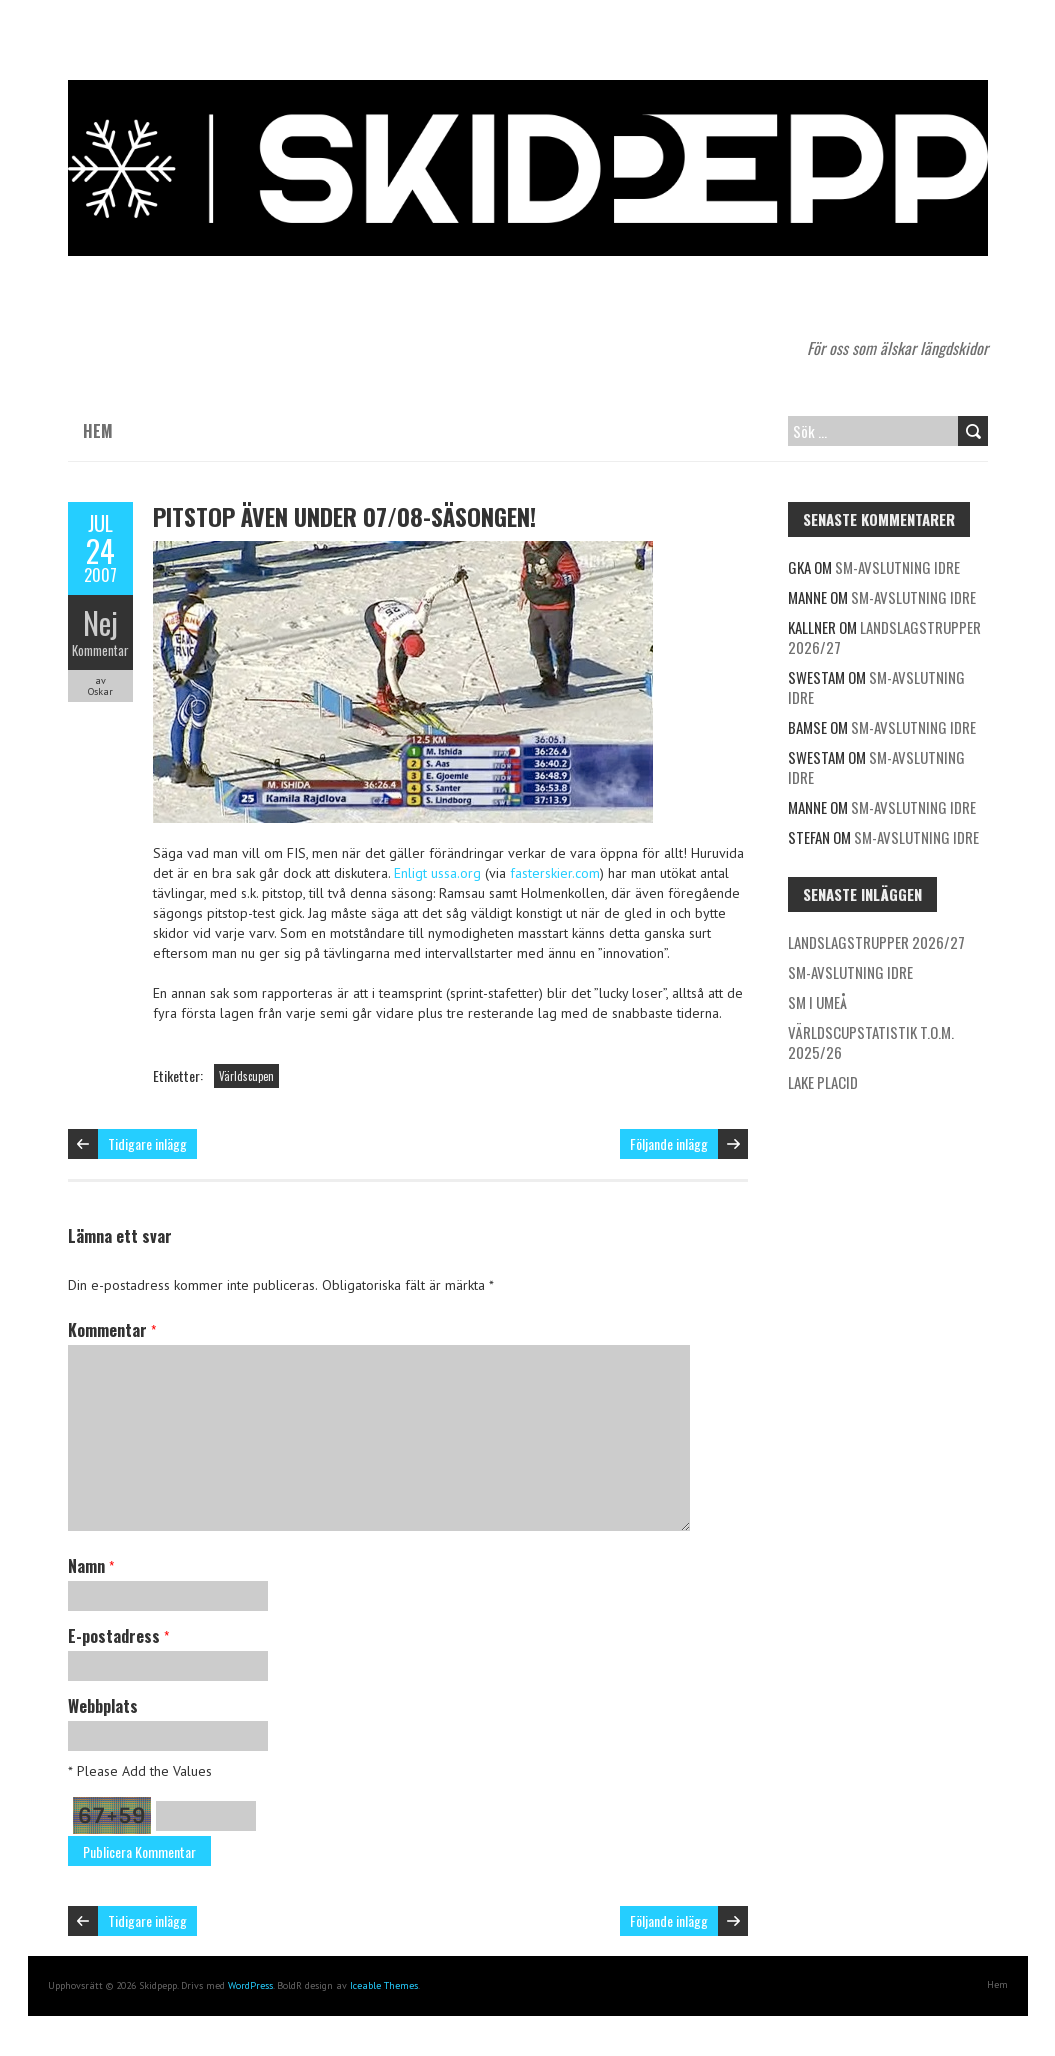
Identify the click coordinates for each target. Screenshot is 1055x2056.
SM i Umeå (817, 1002)
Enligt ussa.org (437, 873)
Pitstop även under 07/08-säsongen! (344, 516)
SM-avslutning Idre (897, 567)
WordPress (250, 1985)
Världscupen (246, 1076)
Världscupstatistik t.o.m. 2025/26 (871, 1042)
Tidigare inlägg (147, 1143)
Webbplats (103, 1706)
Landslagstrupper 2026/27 (884, 637)
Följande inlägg (669, 1143)
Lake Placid (823, 1082)
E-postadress (118, 1636)
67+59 (112, 1815)
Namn (91, 1566)
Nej (100, 622)
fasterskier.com (555, 873)
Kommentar (100, 650)
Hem (98, 431)
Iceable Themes (384, 1985)
